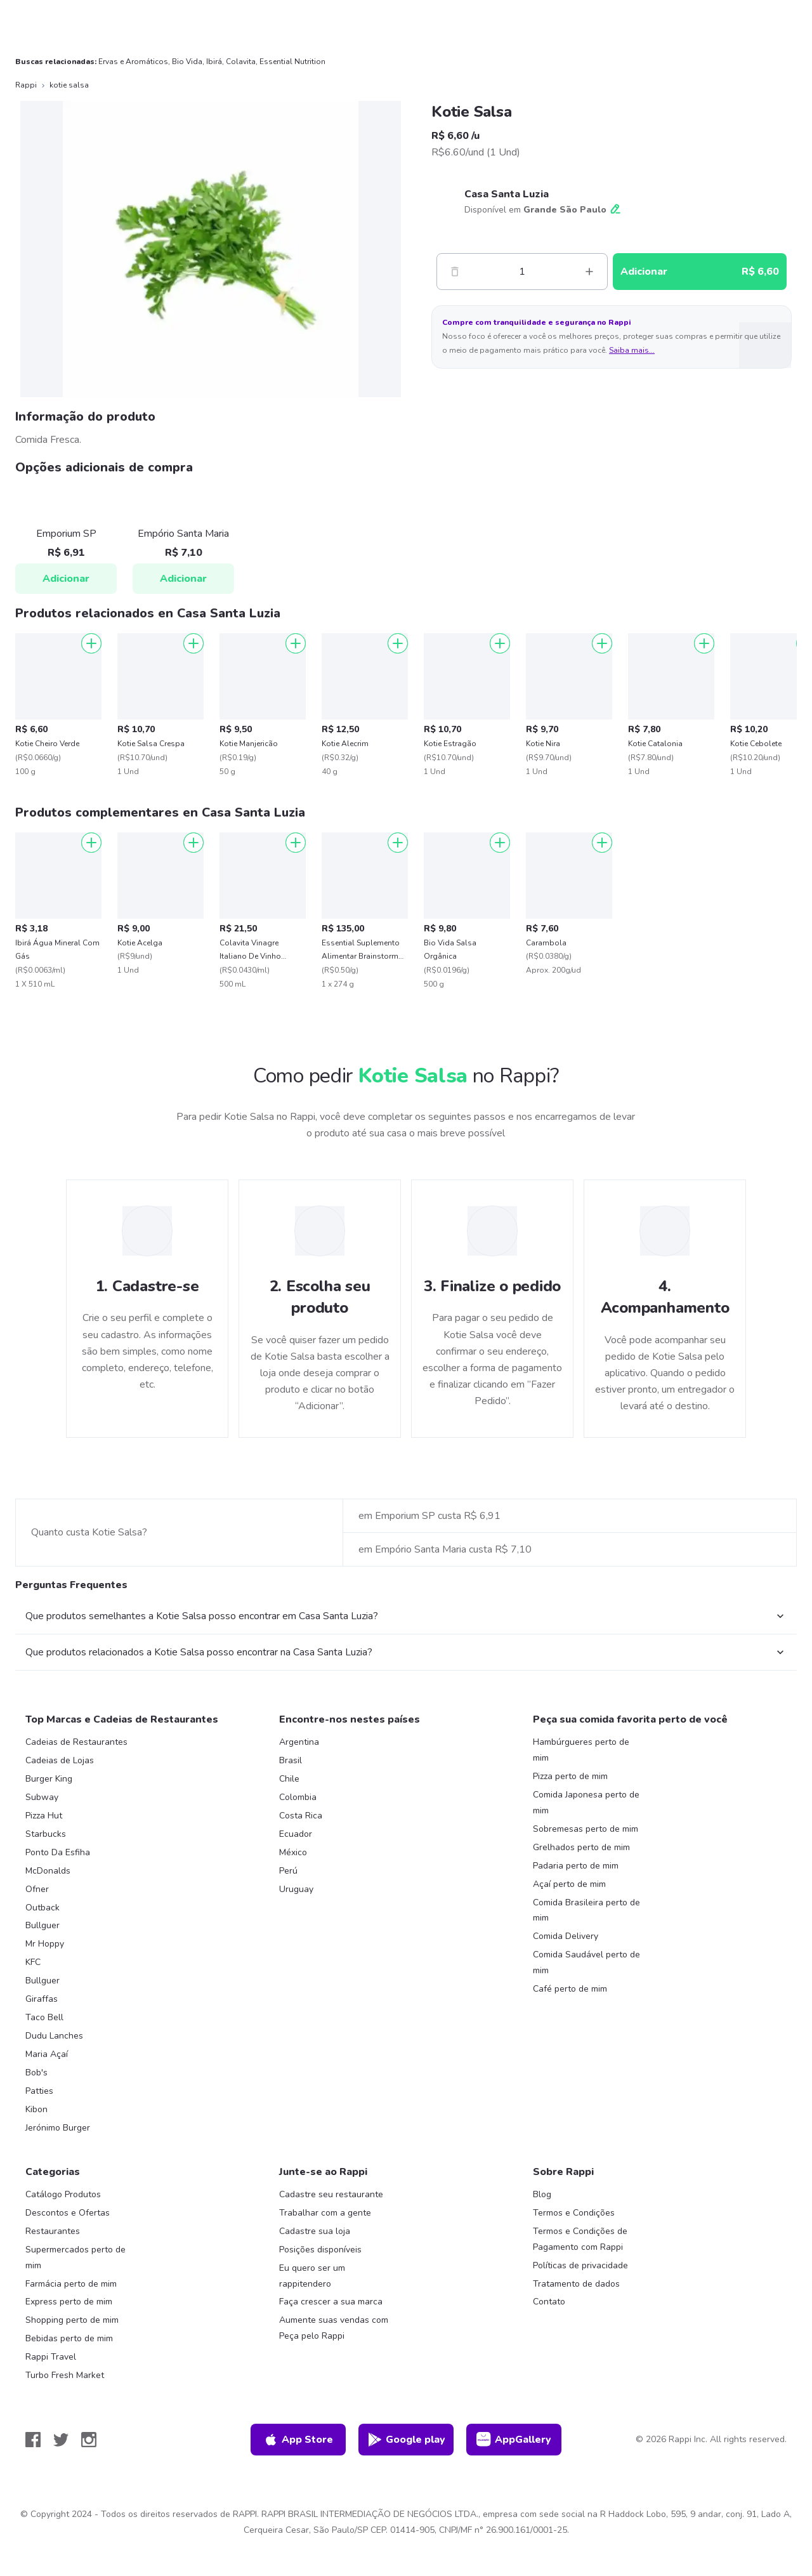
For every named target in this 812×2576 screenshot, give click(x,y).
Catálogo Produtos (63, 2194)
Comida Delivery (565, 1936)
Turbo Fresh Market (64, 2375)
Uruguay (296, 1889)
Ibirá (214, 61)
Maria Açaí (46, 2054)
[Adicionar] (91, 643)
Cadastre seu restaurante (331, 2194)
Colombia (298, 1797)
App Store (298, 2439)
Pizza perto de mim (570, 1776)
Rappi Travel (50, 2357)
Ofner (37, 1889)
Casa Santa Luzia (506, 194)
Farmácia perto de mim (71, 2284)
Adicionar (66, 579)
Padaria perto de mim (576, 1866)
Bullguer (42, 1925)
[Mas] (589, 271)
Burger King (48, 1779)
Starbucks (45, 1834)
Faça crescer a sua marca (331, 2302)
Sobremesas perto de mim (585, 1829)
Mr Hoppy (44, 1944)
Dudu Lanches (54, 2036)
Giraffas (41, 1999)
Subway (41, 1797)
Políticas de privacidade (580, 2265)
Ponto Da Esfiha (57, 1852)
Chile (289, 1779)
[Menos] (455, 271)
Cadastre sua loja (314, 2231)
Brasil (290, 1760)
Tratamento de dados (576, 2284)
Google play (406, 2439)
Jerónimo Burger (57, 2128)
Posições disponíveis (320, 2250)
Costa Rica (300, 1816)
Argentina (299, 1742)
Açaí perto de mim (569, 1884)
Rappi (26, 85)
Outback (42, 1908)
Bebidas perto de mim (69, 2338)
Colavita (241, 61)
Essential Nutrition (292, 61)
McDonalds (47, 1871)
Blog (542, 2194)
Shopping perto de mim (72, 2320)
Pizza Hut (43, 1816)
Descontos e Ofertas (67, 2213)
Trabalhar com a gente (325, 2213)
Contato (549, 2302)
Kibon (36, 2109)
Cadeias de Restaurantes (76, 1742)
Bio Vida (187, 61)
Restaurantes (52, 2231)
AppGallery (513, 2439)
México (293, 1852)
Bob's (36, 2073)
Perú (288, 1871)
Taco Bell (44, 2017)
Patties (39, 2091)
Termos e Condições (574, 2213)
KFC (33, 1962)
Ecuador (295, 1834)
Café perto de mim (570, 1989)
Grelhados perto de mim (581, 1847)
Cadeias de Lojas (59, 1760)
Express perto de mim (68, 2302)
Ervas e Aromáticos (133, 61)
